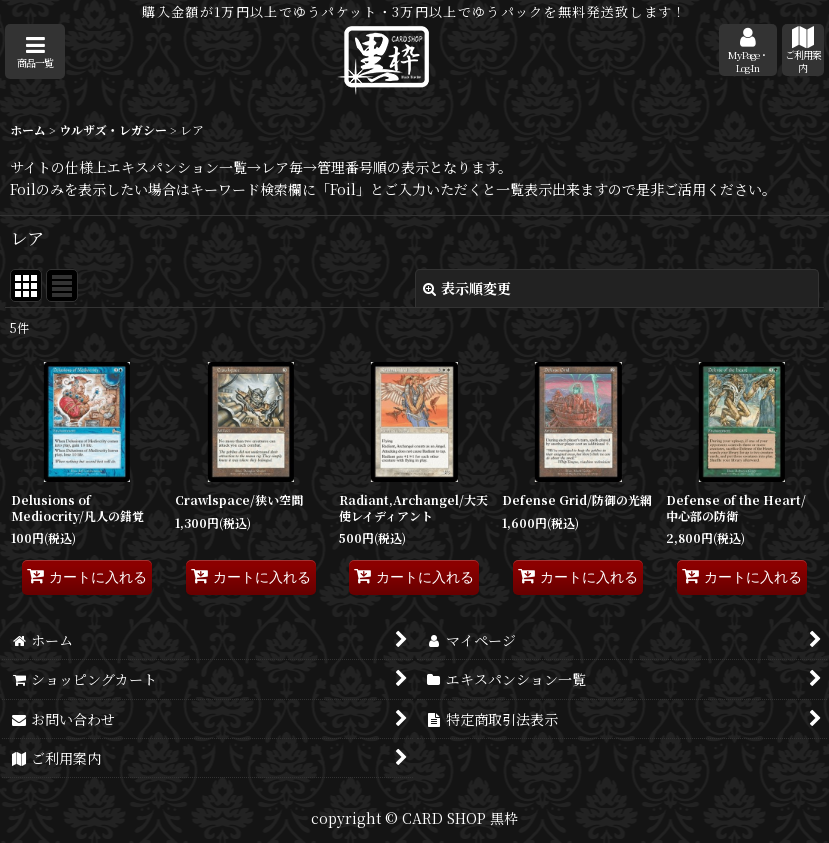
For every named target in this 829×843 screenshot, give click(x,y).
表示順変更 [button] (467, 288)
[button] (35, 51)
